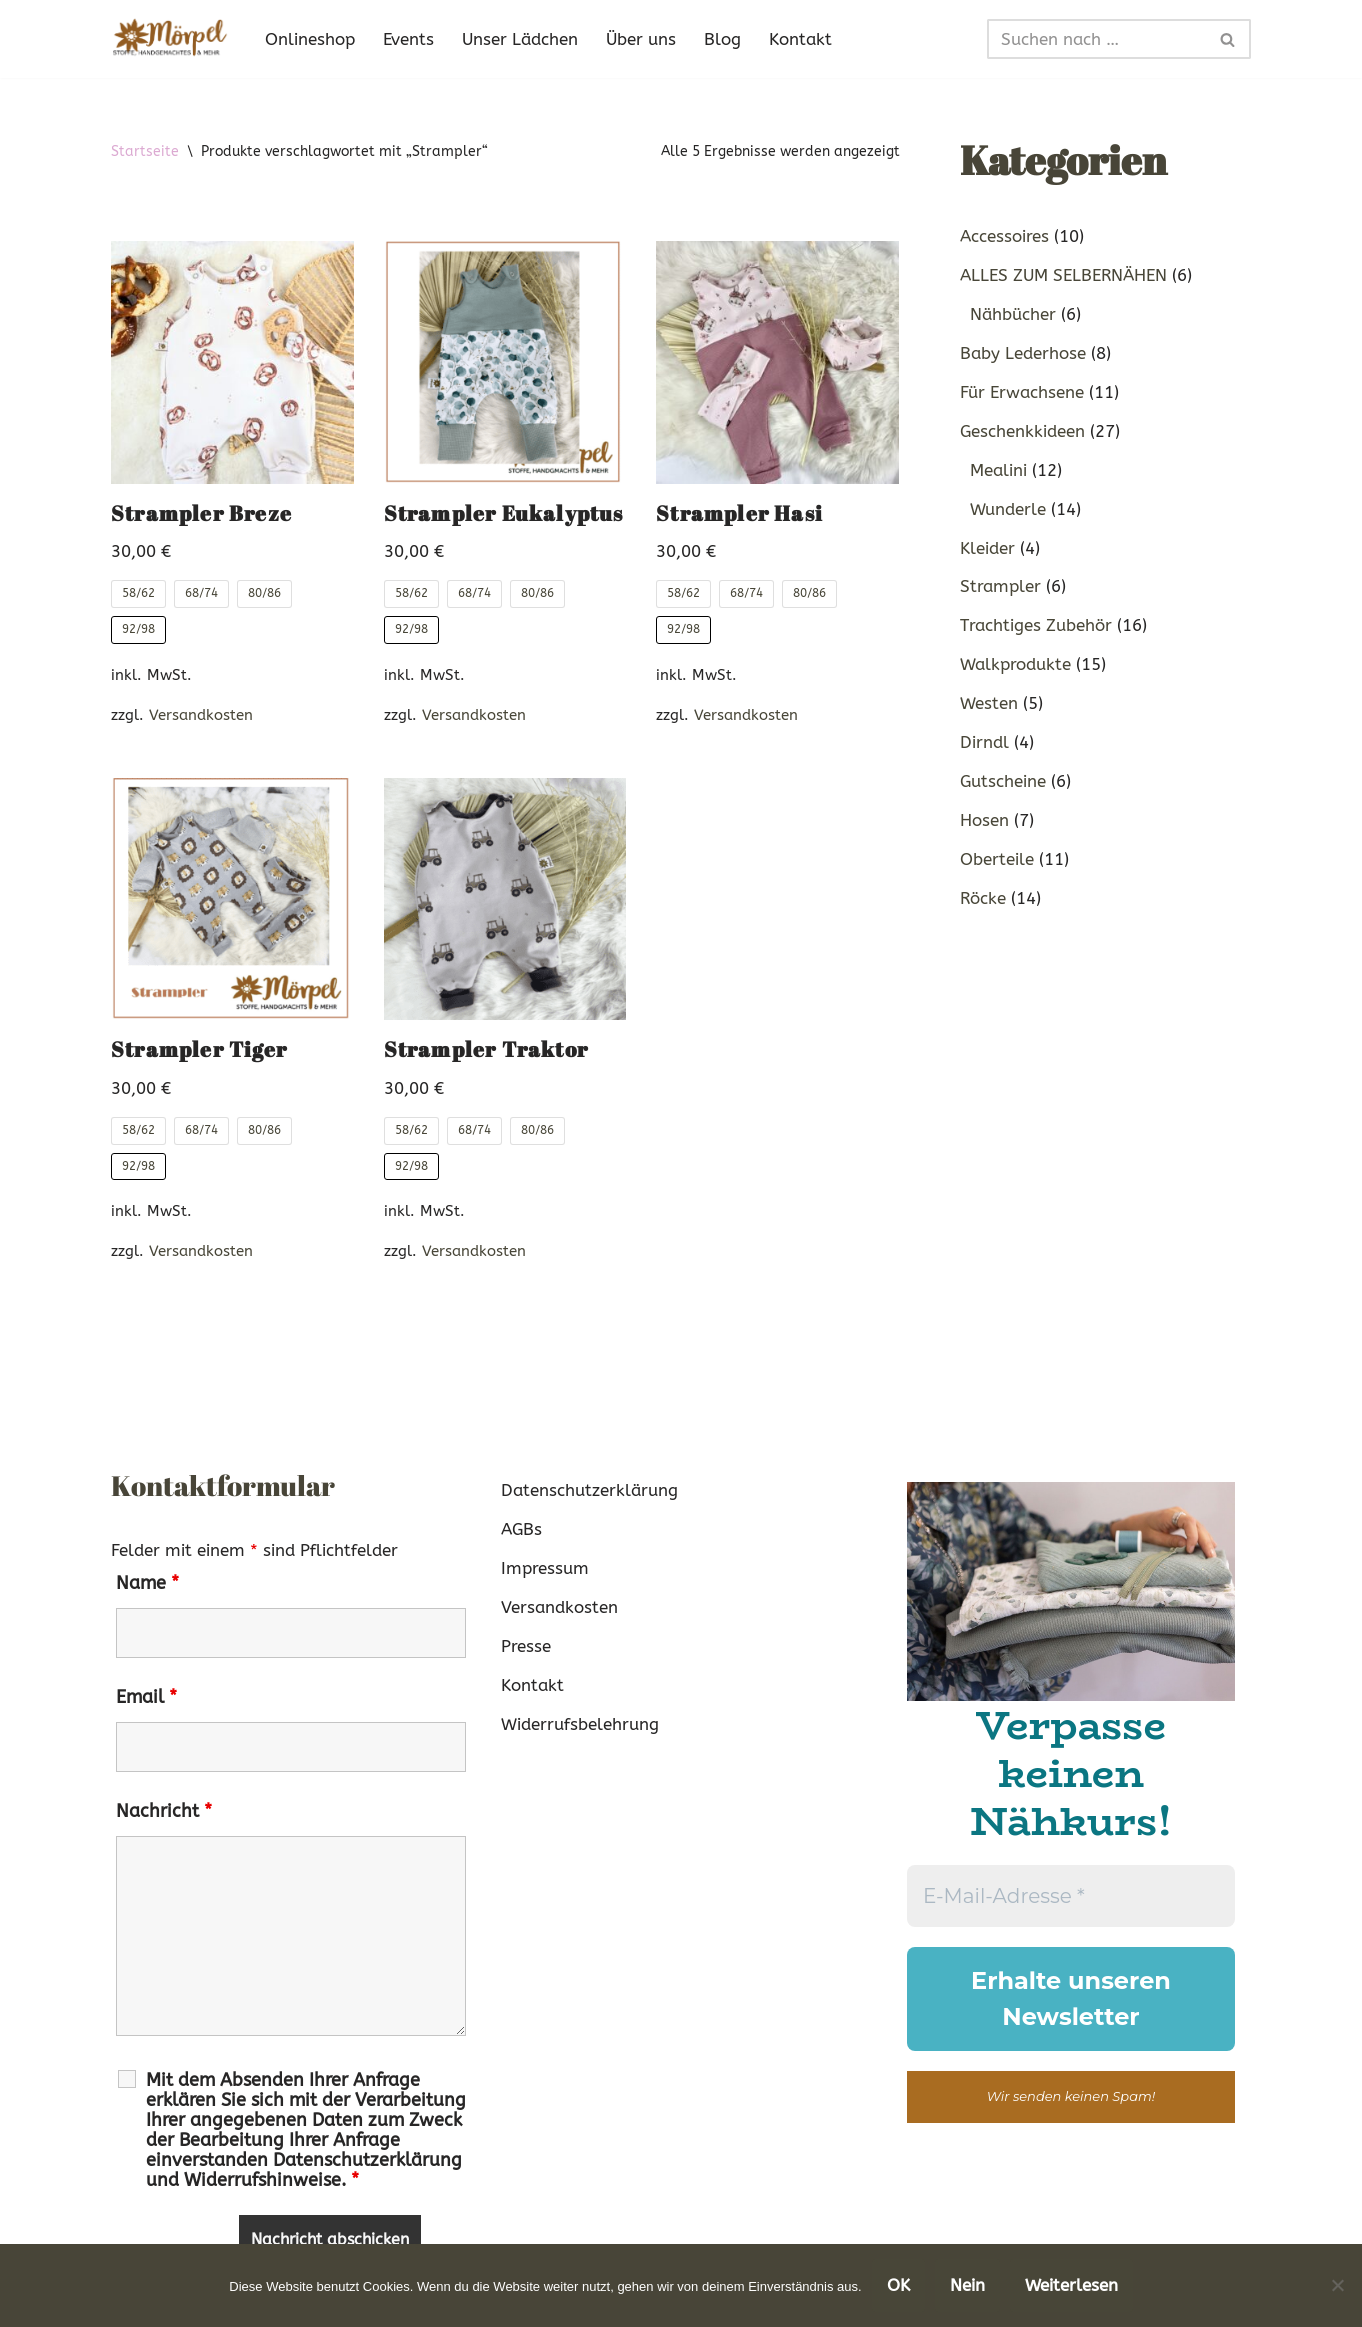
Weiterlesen (1071, 2285)
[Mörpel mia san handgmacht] (171, 39)
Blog (722, 39)
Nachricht (164, 1811)
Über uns (641, 39)
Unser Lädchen (520, 39)
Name (147, 1583)
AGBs (521, 1529)
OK (898, 2285)
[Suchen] (1096, 39)
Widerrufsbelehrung (580, 1724)
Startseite (145, 151)
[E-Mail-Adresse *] (1071, 1896)
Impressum (545, 1568)
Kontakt (800, 39)
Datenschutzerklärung (589, 1490)
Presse (526, 1646)
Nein (967, 2285)
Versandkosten (201, 715)
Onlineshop (310, 39)
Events (408, 39)
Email (146, 1697)
